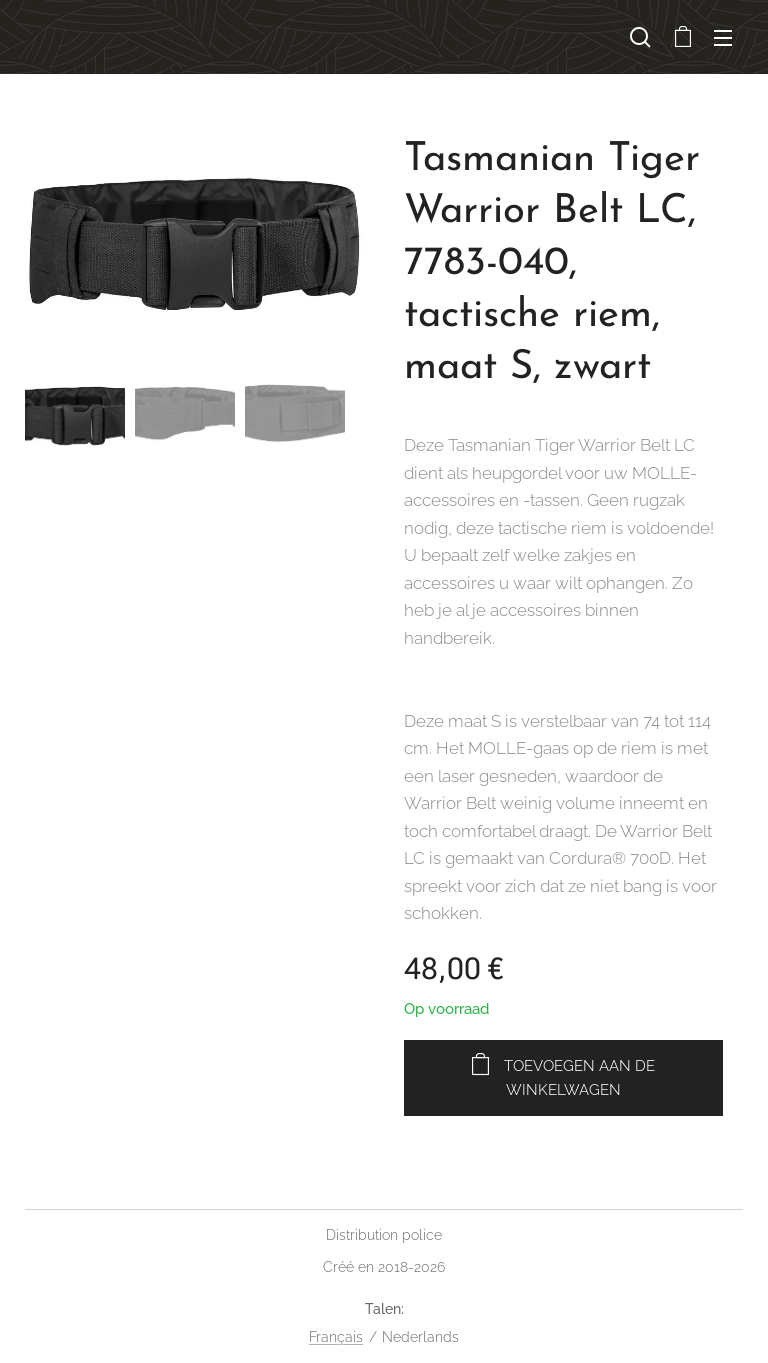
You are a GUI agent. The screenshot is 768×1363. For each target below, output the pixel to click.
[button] (640, 37)
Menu (723, 38)
